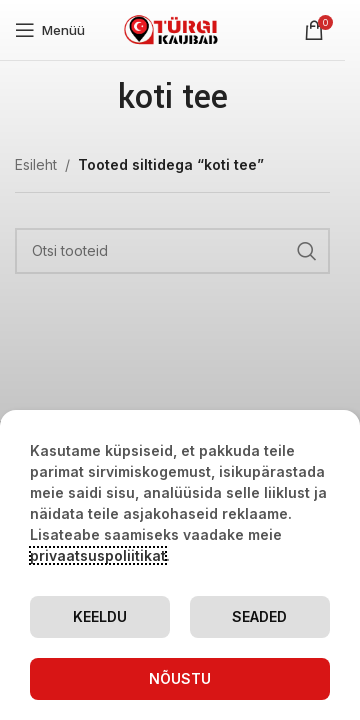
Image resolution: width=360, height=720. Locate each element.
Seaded (259, 616)
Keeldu (100, 616)
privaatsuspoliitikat (98, 555)
